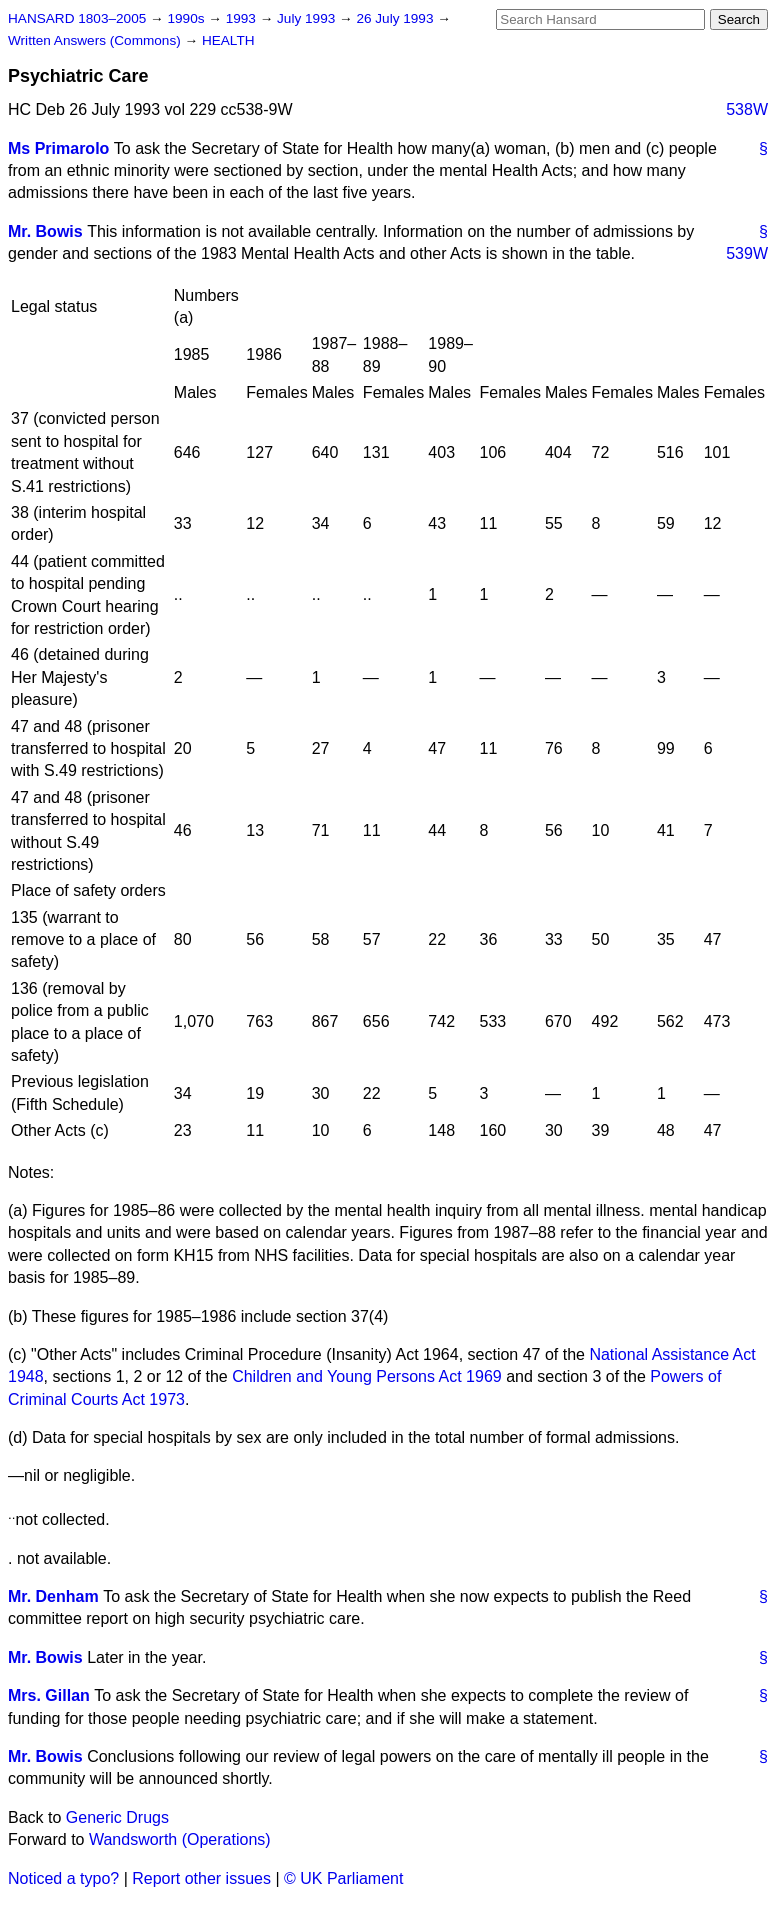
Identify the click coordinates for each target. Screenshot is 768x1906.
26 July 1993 (396, 18)
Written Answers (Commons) (96, 40)
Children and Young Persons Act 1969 (367, 1376)
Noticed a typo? (63, 1878)
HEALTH (228, 40)
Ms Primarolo (58, 148)
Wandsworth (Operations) (180, 1839)
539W (747, 253)
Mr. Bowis (45, 231)
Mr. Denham (53, 1596)
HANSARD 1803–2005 (77, 18)
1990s (187, 18)
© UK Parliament (343, 1878)
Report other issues (201, 1878)
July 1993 (308, 18)
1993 (243, 18)
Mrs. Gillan (49, 1695)
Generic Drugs (117, 1817)
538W (747, 109)
